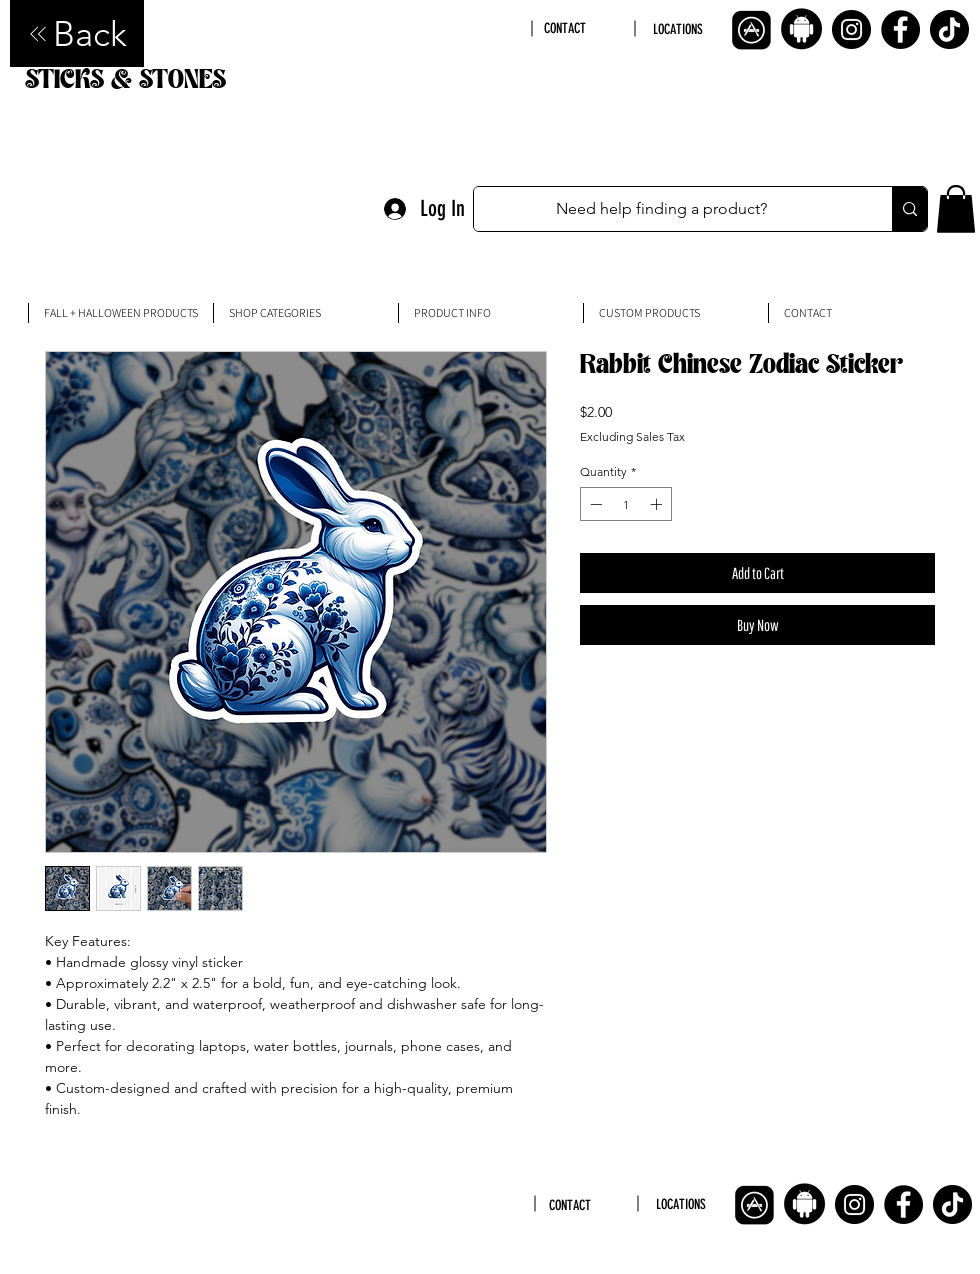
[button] (956, 209)
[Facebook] (900, 29)
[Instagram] (851, 29)
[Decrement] (594, 504)
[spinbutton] (626, 504)
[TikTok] (949, 29)
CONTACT (565, 28)
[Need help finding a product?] (662, 209)
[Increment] (658, 504)
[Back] (77, 33)
